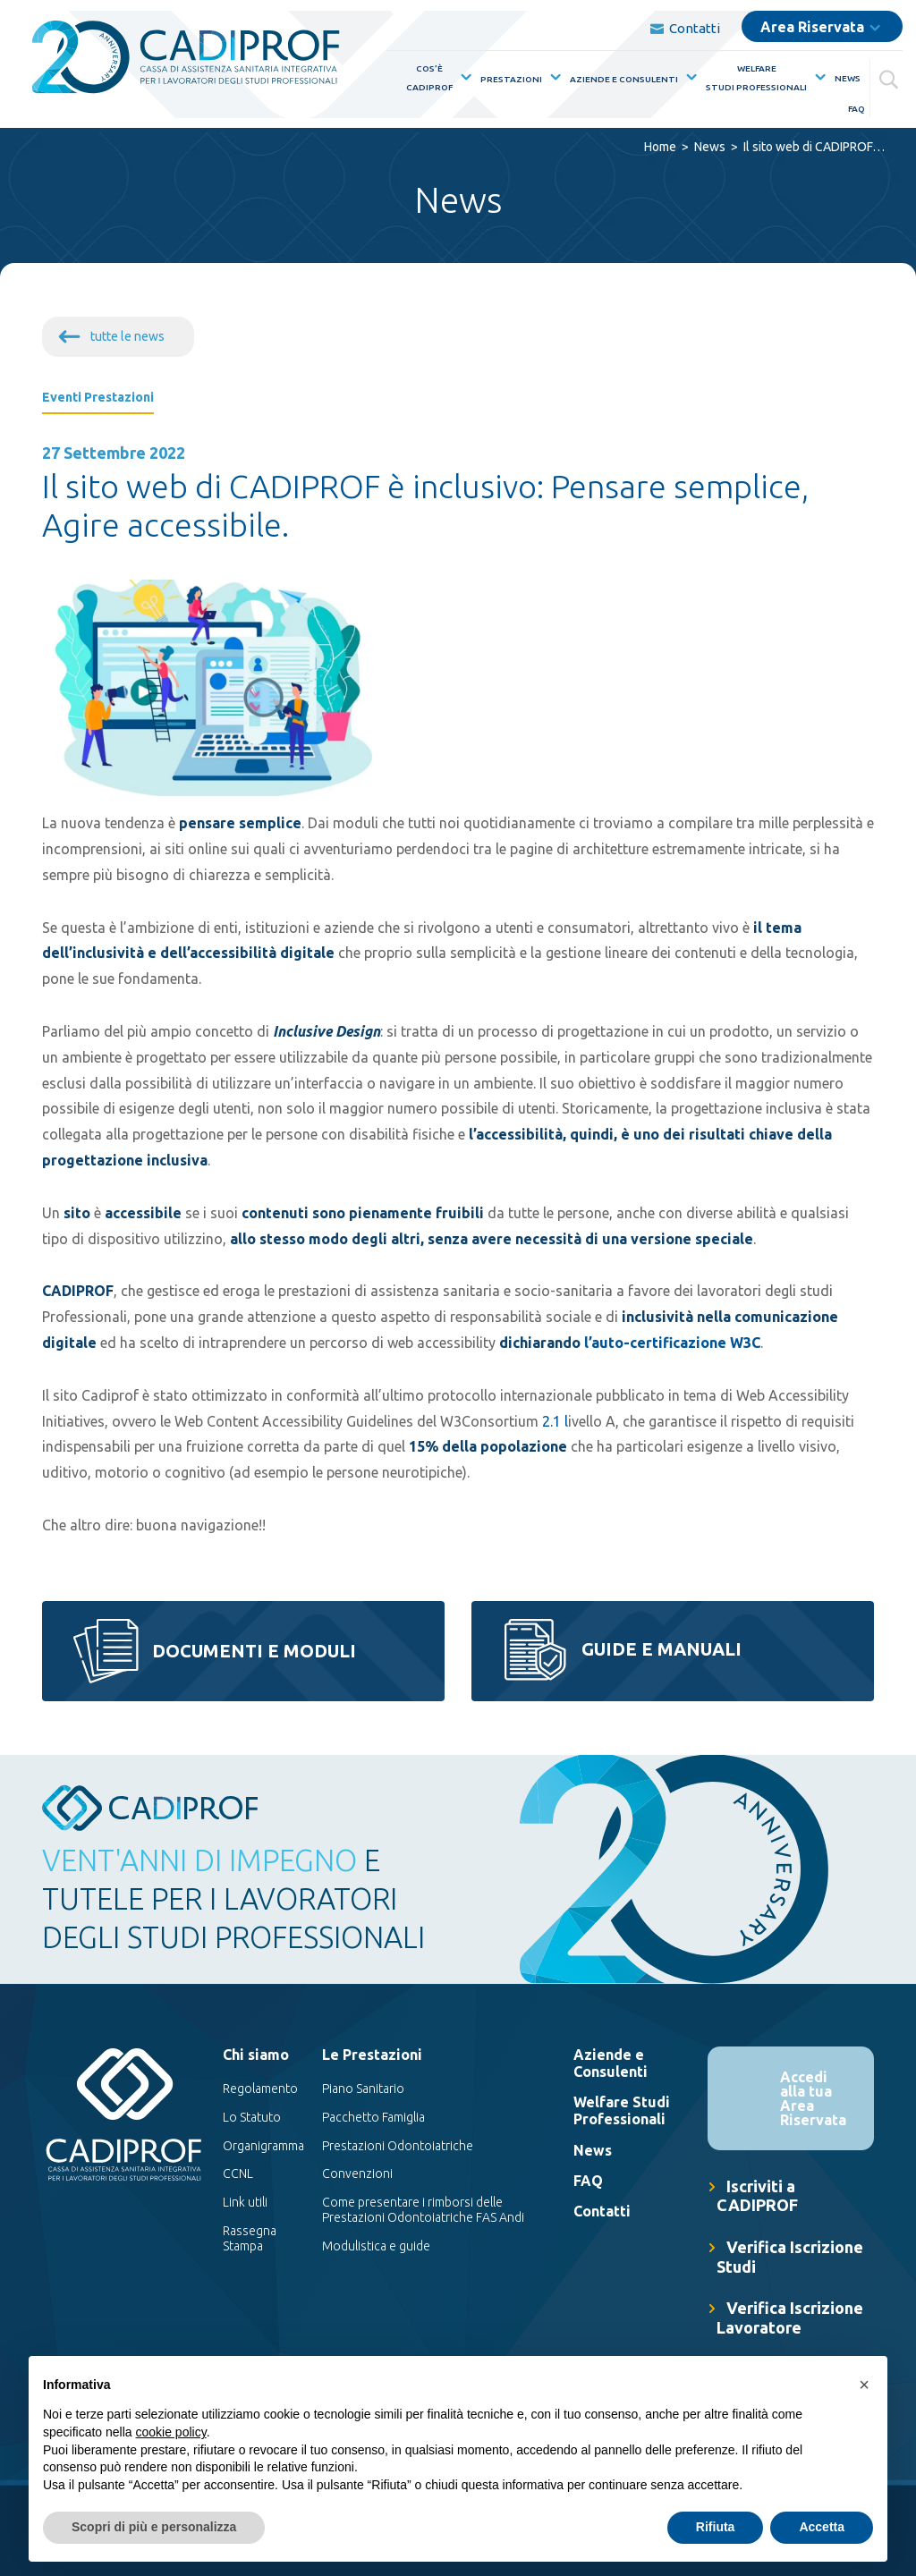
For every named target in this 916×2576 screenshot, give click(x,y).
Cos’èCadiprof (429, 78)
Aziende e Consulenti (624, 79)
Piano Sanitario (363, 2088)
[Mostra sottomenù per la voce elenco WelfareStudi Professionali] (817, 77)
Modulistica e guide (376, 2246)
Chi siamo (256, 2054)
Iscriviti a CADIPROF (757, 2196)
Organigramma (263, 2146)
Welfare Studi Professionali (621, 2110)
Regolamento (260, 2088)
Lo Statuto (252, 2117)
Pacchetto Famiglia (373, 2117)
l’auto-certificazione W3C (672, 1343)
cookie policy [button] (171, 2432)
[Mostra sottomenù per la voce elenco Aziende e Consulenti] (688, 77)
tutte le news (127, 336)
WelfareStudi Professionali (756, 78)
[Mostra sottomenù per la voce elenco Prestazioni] (552, 77)
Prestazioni (511, 79)
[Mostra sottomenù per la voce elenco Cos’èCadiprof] (462, 77)
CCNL (238, 2173)
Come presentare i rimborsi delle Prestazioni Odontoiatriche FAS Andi (423, 2209)
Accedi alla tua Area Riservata (813, 2098)
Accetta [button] (821, 2527)
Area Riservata (812, 27)
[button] (864, 2384)
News (848, 78)
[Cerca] (891, 76)
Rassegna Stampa (249, 2238)
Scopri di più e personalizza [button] (154, 2527)
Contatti (685, 28)
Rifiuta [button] (715, 2527)
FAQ (856, 109)
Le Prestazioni (372, 2054)
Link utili (245, 2202)
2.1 (551, 1421)
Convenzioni (357, 2173)
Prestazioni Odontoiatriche (397, 2146)
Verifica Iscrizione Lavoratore (790, 2317)
